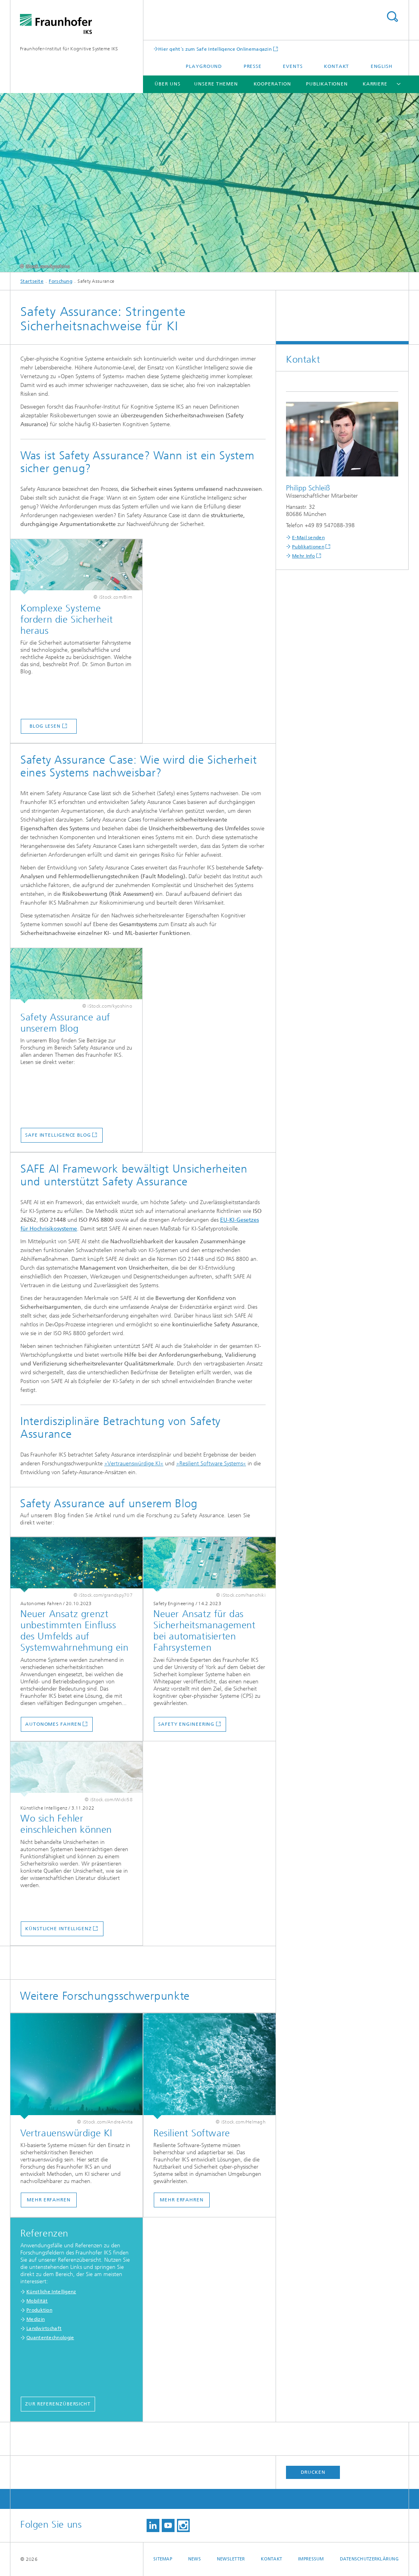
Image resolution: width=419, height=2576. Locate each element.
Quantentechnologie (50, 2337)
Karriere (375, 84)
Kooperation (272, 84)
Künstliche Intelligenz (58, 1928)
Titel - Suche (392, 16)
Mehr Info (303, 556)
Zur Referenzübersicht (58, 2404)
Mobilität (37, 2301)
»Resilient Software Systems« (211, 1463)
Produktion (39, 2310)
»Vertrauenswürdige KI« (133, 1463)
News (194, 2559)
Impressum (311, 2559)
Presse (253, 66)
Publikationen (327, 84)
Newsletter (231, 2559)
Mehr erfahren (49, 2200)
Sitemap (162, 2559)
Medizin (35, 2319)
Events (292, 66)
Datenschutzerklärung (369, 2559)
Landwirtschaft (44, 2328)
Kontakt (336, 66)
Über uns (167, 84)
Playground (204, 66)
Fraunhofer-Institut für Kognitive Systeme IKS (69, 49)
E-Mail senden (308, 537)
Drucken (313, 2472)
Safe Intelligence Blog (58, 1135)
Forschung (60, 281)
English (382, 66)
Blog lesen (45, 726)
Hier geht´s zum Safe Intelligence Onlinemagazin (215, 49)
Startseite (32, 281)
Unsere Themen (216, 84)
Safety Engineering (186, 1724)
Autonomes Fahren (53, 1724)
